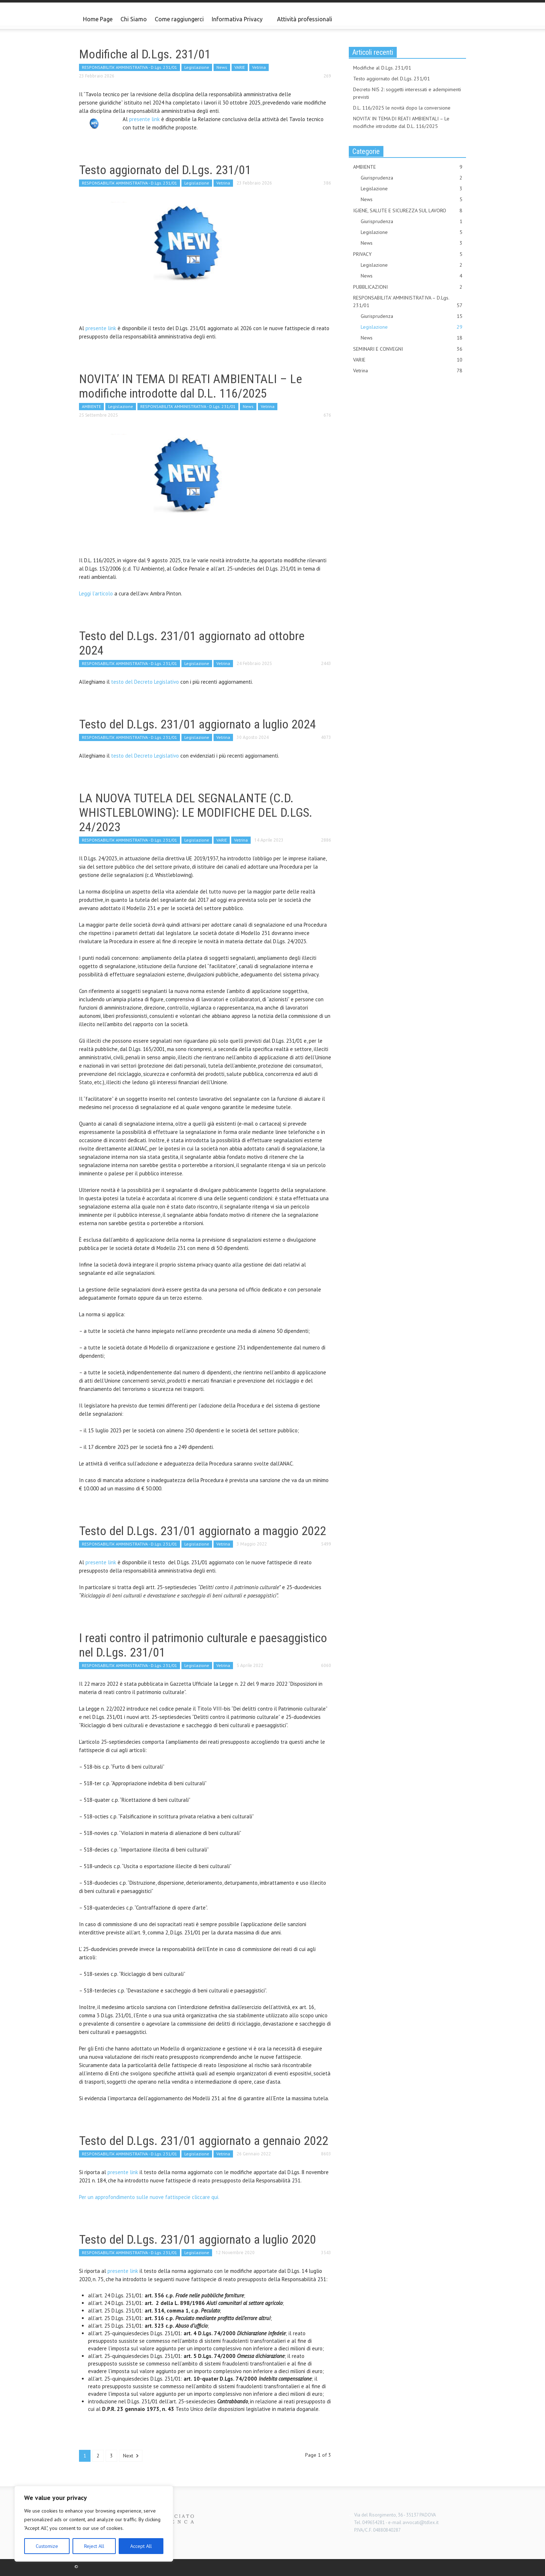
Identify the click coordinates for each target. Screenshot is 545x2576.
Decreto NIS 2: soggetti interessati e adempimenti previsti (407, 93)
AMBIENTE (91, 406)
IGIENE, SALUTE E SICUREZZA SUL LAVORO (408, 210)
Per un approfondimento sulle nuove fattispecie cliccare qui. (149, 2197)
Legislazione (196, 67)
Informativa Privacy (238, 22)
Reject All (94, 2546)
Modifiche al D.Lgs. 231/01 (145, 54)
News (221, 67)
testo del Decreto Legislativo (145, 681)
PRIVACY (408, 254)
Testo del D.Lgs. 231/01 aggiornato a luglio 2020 (197, 2239)
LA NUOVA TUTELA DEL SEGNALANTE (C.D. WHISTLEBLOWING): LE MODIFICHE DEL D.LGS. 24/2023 (195, 812)
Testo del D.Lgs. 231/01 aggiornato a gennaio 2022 (203, 2140)
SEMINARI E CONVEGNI (408, 349)
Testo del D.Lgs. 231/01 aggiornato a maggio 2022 (202, 1531)
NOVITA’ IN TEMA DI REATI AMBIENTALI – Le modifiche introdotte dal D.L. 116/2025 (190, 386)
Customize (47, 2546)
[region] (93, 2524)
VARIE (239, 67)
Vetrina (259, 67)
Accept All (141, 2546)
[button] (459, 18)
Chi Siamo (133, 19)
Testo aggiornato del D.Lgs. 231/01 (165, 170)
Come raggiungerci (179, 19)
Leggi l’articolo (96, 593)
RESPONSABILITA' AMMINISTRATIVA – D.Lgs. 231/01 (408, 301)
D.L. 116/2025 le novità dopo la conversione (401, 108)
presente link (144, 119)
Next (131, 2455)
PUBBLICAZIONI (408, 287)
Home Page (98, 19)
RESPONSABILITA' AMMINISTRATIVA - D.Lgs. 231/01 (129, 67)
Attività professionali (304, 19)
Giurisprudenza (412, 178)
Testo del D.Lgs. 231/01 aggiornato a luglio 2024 (197, 724)
